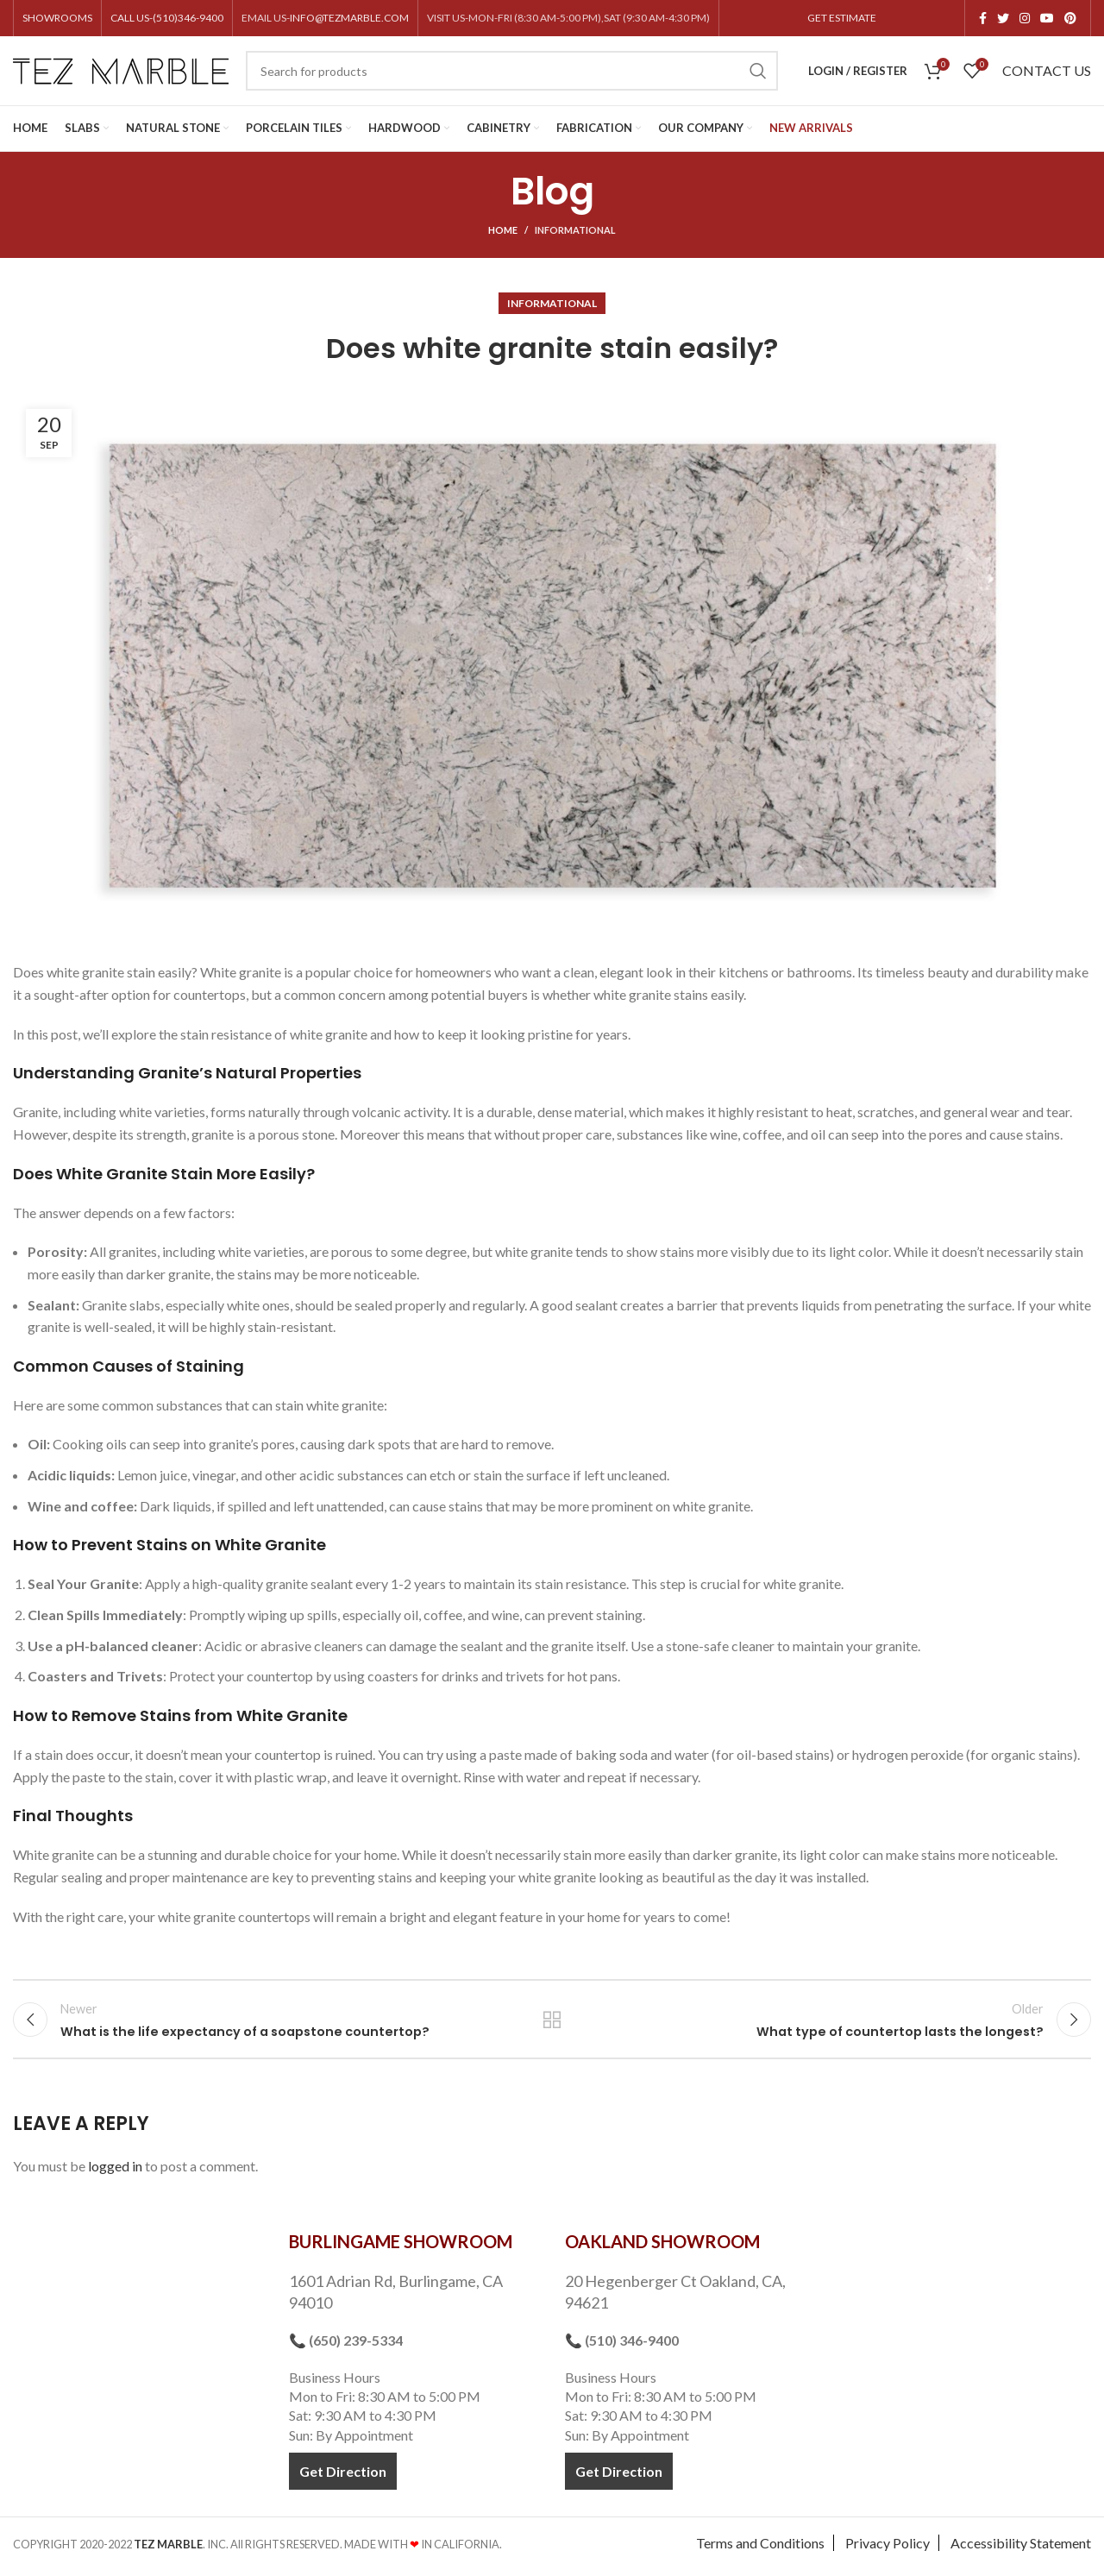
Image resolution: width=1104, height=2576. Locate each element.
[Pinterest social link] (1070, 18)
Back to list (552, 2023)
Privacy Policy (887, 2550)
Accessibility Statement (1020, 2550)
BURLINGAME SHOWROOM (400, 2249)
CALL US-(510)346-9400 (166, 17)
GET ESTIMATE (841, 17)
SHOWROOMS (57, 17)
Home (503, 230)
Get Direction (342, 2479)
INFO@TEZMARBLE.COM (349, 17)
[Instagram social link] (1024, 18)
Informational (575, 230)
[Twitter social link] (1003, 18)
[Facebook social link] (983, 18)
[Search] (512, 71)
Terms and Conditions (760, 2550)
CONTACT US (1046, 70)
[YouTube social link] (1047, 18)
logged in (115, 2173)
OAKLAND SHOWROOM (662, 2249)
